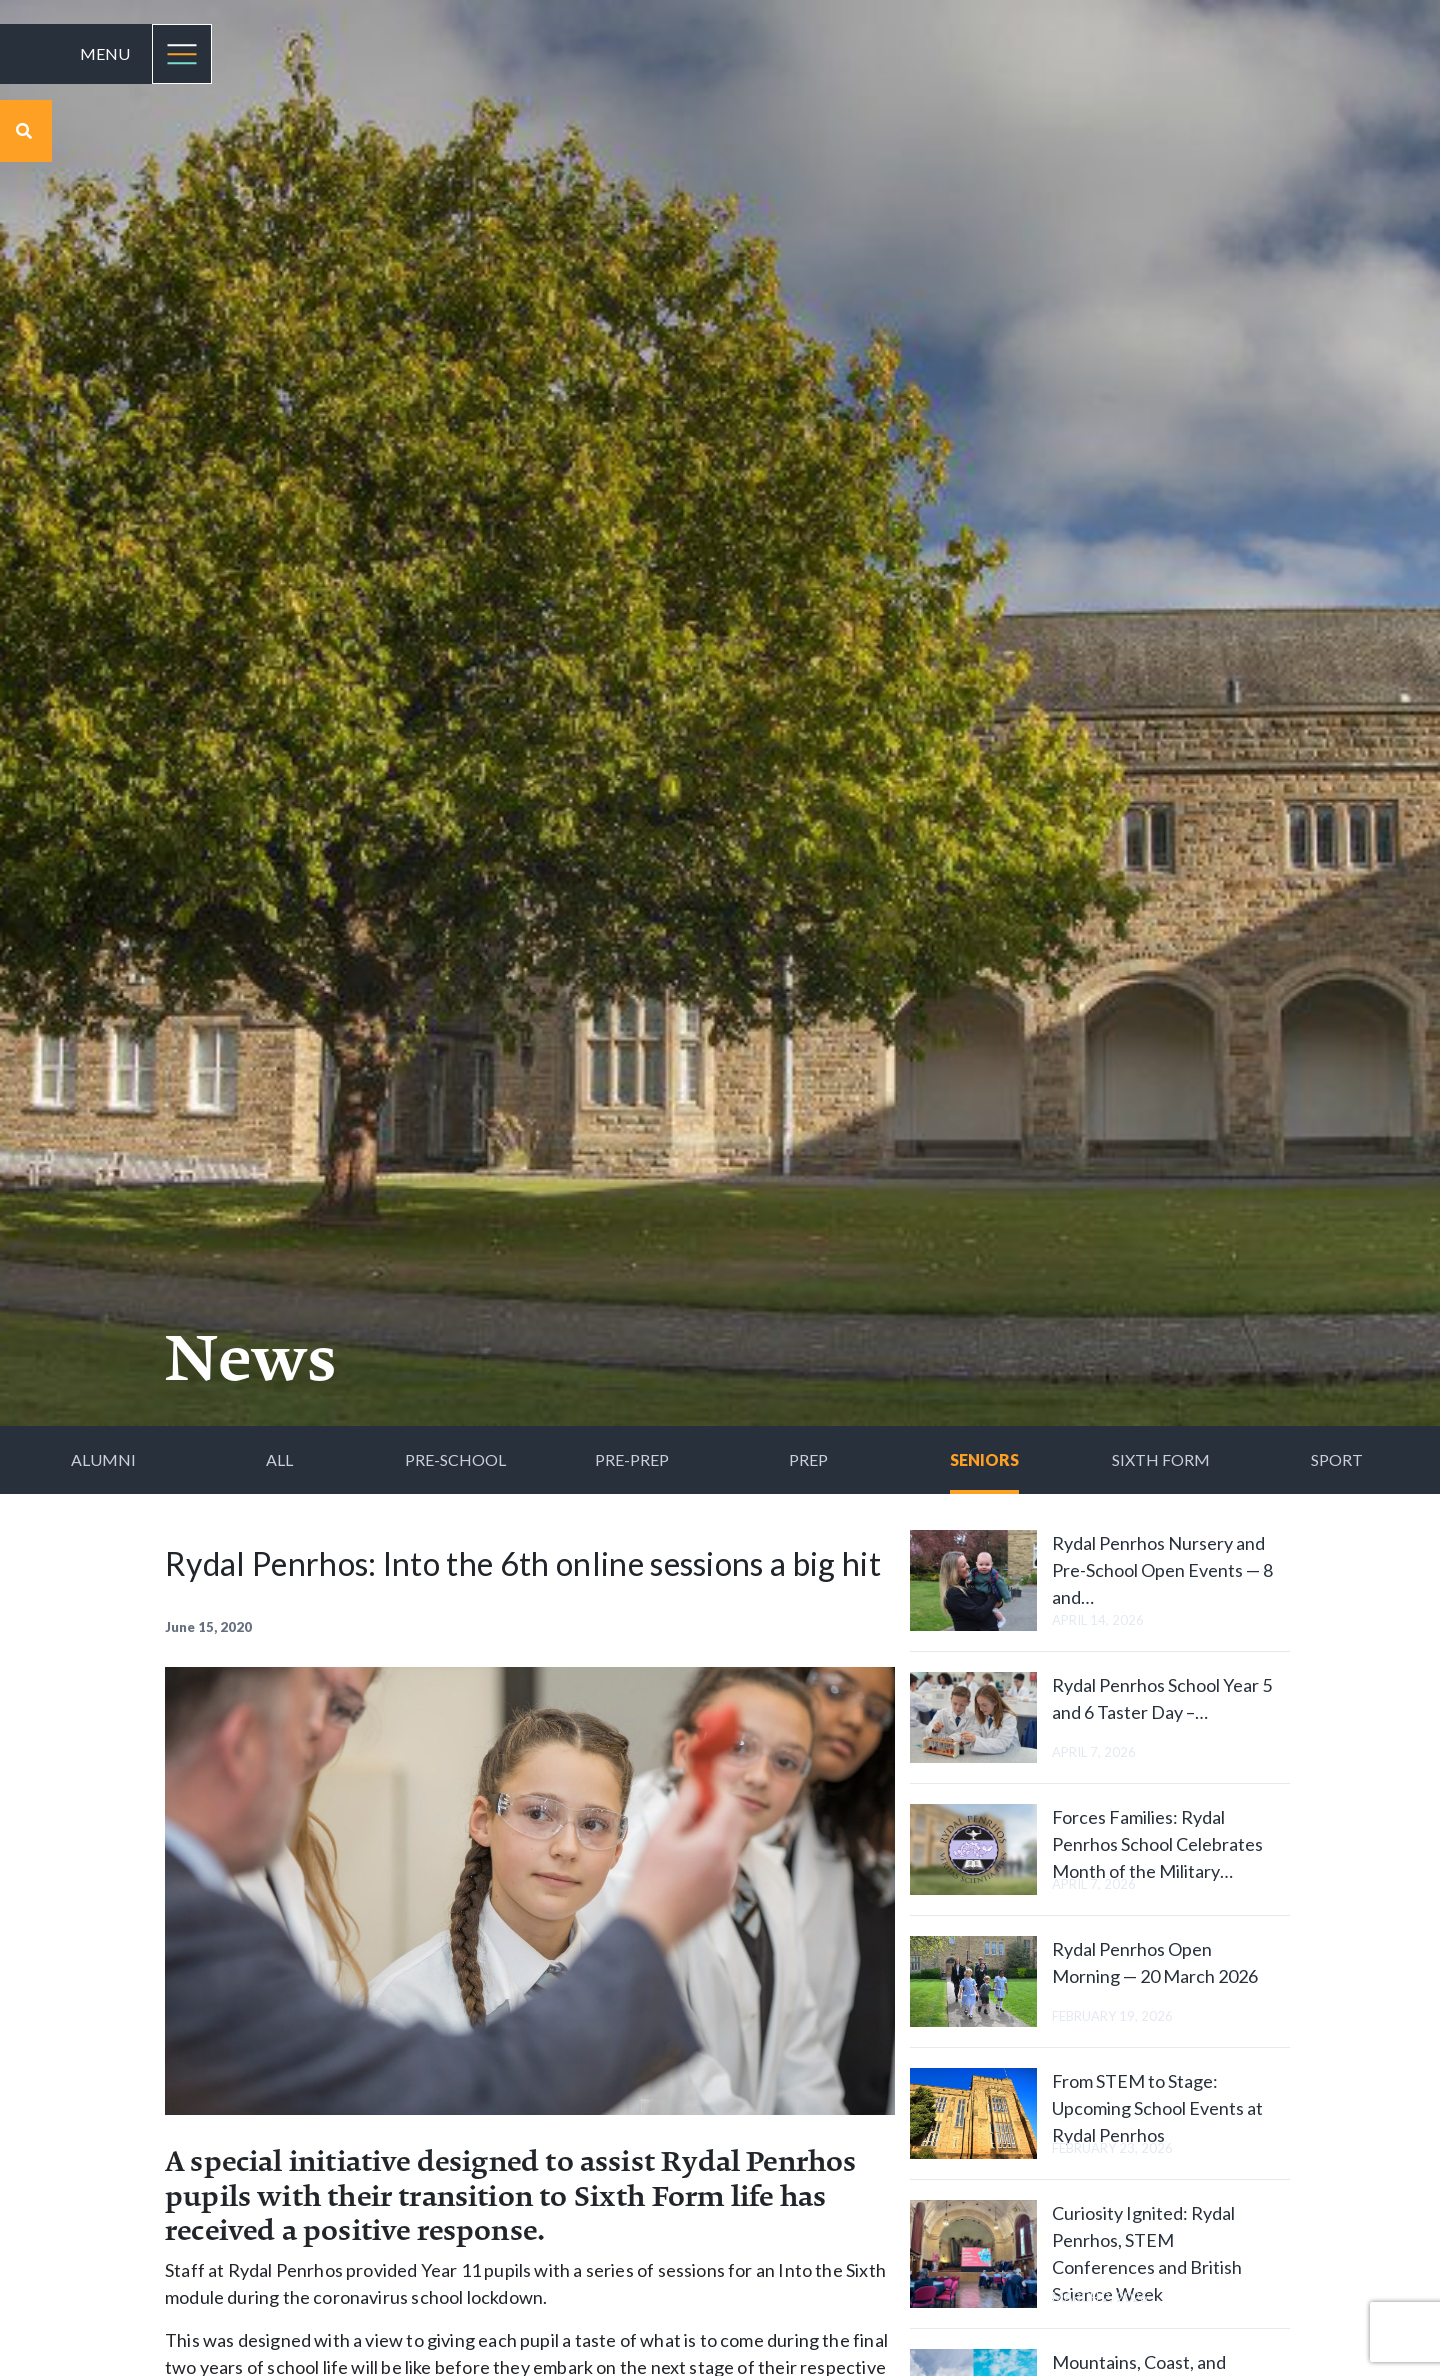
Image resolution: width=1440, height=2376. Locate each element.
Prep (808, 1459)
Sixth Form (1161, 1459)
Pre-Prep (632, 1459)
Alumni (103, 1459)
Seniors (984, 1459)
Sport (1337, 1459)
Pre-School (455, 1459)
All (279, 1459)
